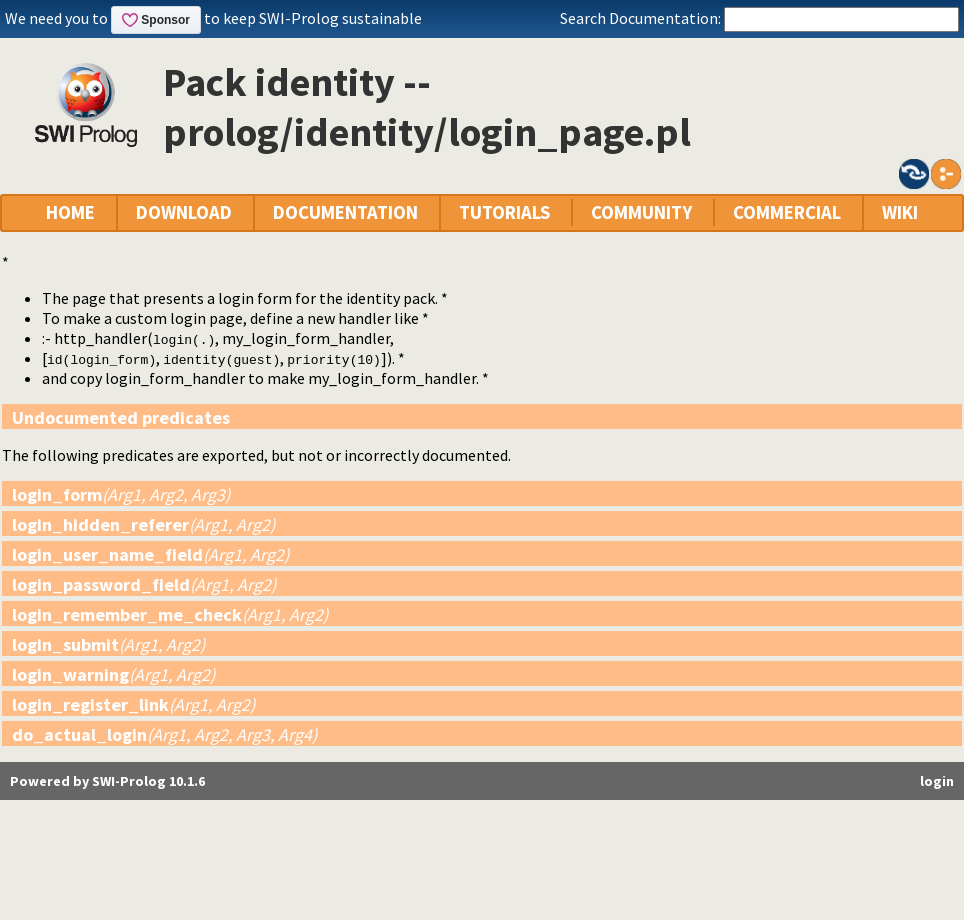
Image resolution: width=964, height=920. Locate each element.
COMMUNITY (641, 212)
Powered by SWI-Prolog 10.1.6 (107, 781)
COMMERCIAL (787, 212)
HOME (70, 212)
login (937, 781)
